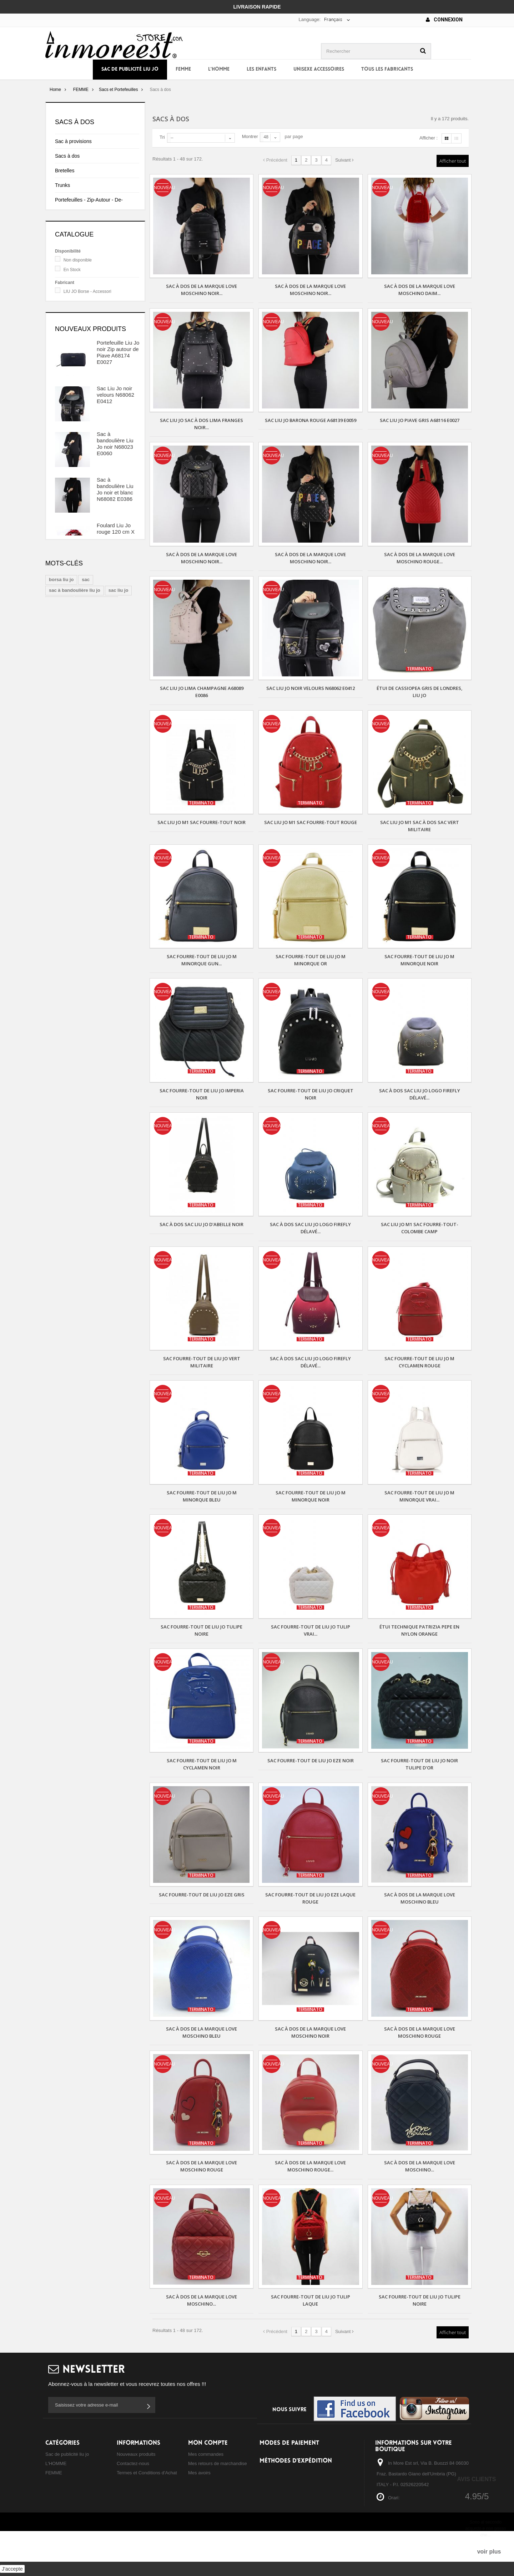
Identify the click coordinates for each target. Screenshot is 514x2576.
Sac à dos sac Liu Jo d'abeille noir (201, 1224)
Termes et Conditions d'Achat (147, 2472)
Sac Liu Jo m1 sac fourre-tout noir (201, 822)
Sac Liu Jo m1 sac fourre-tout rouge (310, 822)
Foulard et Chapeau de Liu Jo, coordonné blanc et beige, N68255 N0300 (116, 788)
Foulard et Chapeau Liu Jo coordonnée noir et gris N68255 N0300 (116, 742)
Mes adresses (202, 2482)
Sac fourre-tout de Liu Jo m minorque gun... (202, 960)
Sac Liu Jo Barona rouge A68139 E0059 (310, 420)
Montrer (250, 136)
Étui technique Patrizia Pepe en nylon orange (419, 1630)
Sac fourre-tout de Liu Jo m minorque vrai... (419, 1496)
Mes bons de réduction (211, 2500)
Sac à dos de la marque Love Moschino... (419, 2166)
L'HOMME (219, 69)
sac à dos (59, 895)
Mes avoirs (199, 2472)
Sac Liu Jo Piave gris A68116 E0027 (419, 420)
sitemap (125, 2500)
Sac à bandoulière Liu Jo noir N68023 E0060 (115, 556)
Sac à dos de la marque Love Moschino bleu (419, 1898)
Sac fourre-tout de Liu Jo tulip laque (310, 2300)
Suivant (344, 160)
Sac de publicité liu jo (129, 69)
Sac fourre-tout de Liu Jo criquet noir (310, 1094)
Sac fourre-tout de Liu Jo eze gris (202, 1894)
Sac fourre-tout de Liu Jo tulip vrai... (310, 1630)
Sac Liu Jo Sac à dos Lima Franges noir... (201, 424)
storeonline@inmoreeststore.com (411, 2543)
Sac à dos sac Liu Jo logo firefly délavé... (419, 1094)
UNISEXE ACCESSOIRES (318, 69)
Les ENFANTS (261, 69)
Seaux (62, 225)
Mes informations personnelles (219, 2491)
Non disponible (78, 324)
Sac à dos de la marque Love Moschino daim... (419, 289)
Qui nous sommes (135, 2482)
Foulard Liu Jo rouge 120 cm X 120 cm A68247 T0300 (116, 647)
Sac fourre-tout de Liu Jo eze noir (310, 1760)
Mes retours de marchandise (217, 2463)
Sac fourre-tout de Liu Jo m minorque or (311, 960)
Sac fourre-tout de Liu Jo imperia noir (202, 1094)
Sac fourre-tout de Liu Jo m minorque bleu (202, 1496)
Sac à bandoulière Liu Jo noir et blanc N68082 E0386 (115, 601)
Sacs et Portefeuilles (118, 89)
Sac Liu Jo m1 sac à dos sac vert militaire (419, 826)
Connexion (444, 19)
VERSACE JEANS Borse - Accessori (98, 401)
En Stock (72, 334)
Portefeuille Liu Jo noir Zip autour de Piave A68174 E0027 (118, 464)
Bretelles (64, 170)
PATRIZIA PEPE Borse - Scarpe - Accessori (96, 382)
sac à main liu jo (96, 895)
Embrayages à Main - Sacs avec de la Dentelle (91, 259)
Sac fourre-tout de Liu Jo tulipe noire (201, 1630)
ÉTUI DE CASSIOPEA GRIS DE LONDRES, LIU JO (420, 691)
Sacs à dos (67, 156)
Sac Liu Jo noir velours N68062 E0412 (115, 507)
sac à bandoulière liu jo (74, 884)
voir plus (489, 2552)
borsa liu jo (61, 873)
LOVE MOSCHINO (82, 366)
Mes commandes (205, 2454)
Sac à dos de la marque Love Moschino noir (310, 2032)
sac (86, 873)
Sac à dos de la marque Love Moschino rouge (419, 2032)
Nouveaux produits (90, 441)
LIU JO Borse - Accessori (87, 356)
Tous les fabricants (387, 69)
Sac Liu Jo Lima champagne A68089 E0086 (201, 691)
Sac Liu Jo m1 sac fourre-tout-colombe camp (419, 1228)
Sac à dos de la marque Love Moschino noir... (201, 289)
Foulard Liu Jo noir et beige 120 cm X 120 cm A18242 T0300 (117, 693)
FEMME (183, 69)
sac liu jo (118, 884)
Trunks (62, 185)
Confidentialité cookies (140, 2491)
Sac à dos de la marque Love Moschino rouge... (419, 558)
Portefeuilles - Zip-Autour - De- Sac (89, 205)
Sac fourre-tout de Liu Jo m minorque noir (419, 960)
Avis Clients (476, 2479)
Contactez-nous (133, 2463)
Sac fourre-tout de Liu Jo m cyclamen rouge (419, 1362)
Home (55, 89)
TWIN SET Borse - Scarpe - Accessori (100, 392)
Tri (162, 137)
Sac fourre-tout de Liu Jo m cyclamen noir (202, 1764)
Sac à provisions (73, 141)
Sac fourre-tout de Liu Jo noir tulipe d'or (419, 1764)
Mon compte (208, 2443)
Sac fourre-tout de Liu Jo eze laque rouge (310, 1898)
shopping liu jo (65, 905)
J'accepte (12, 2569)
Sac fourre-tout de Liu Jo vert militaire (201, 1362)
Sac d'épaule (69, 240)
